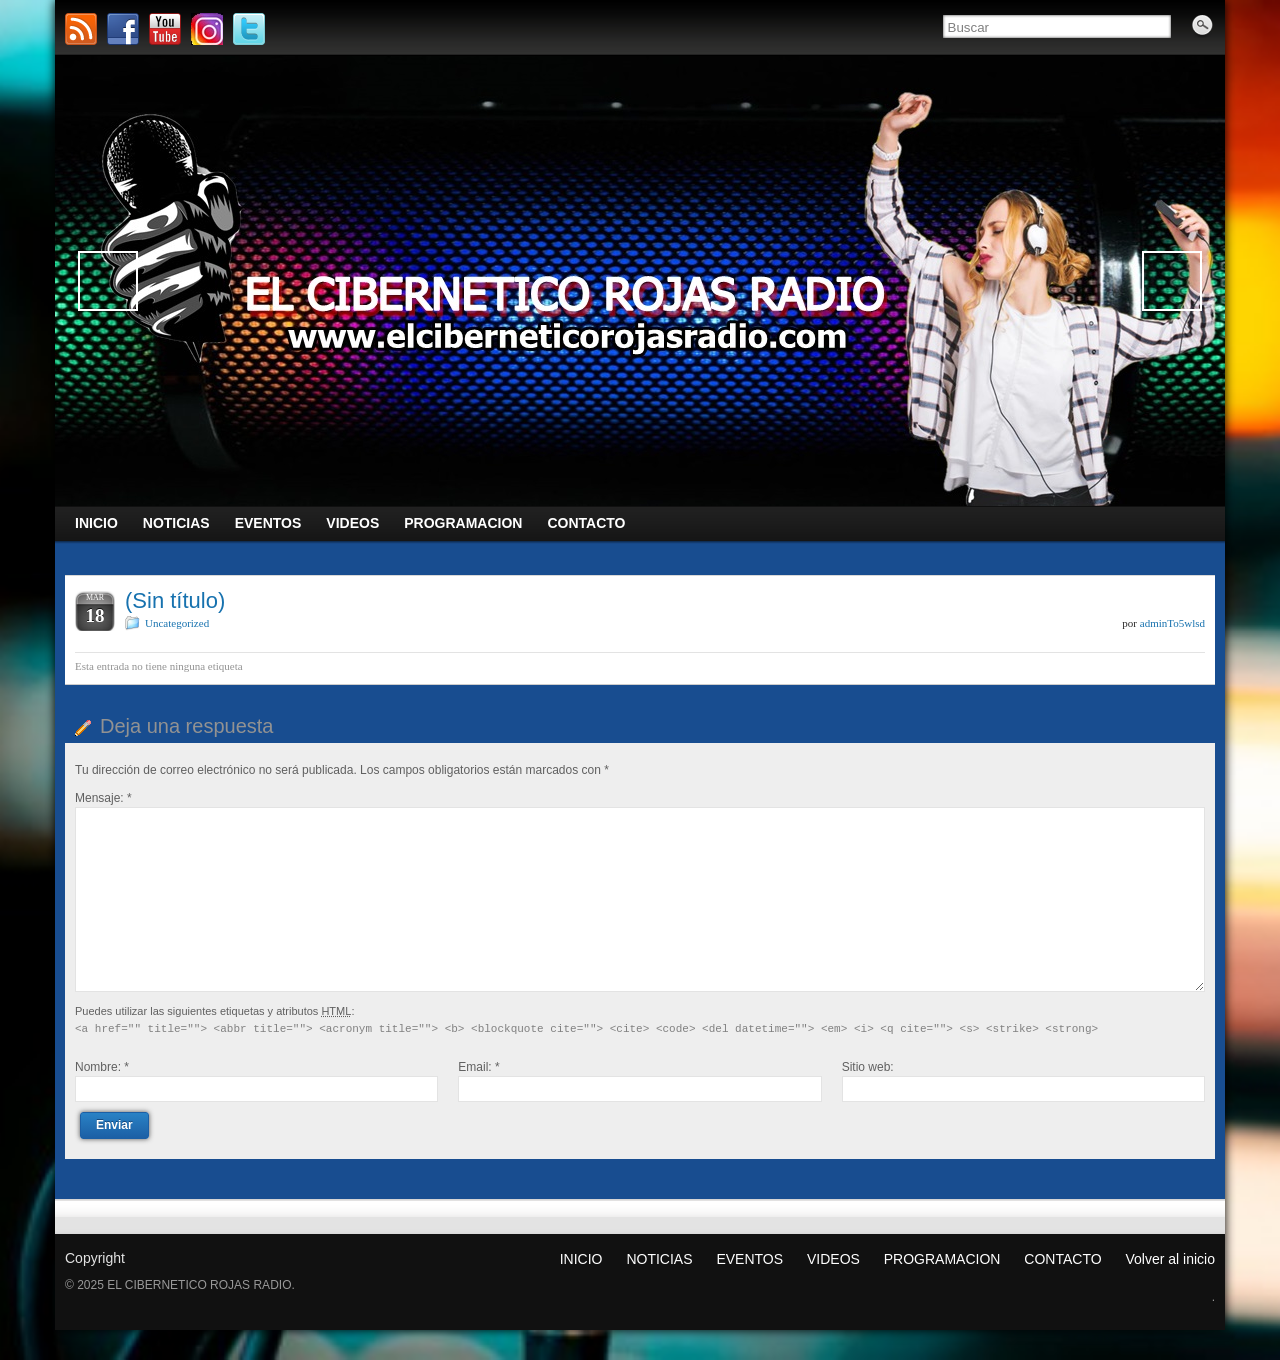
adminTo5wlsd (1172, 623)
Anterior (108, 281)
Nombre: (102, 1067)
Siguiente (1172, 281)
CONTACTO (1062, 1259)
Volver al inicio (1171, 1259)
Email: (478, 1067)
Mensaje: (103, 798)
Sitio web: (868, 1067)
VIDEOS (833, 1259)
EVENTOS (749, 1259)
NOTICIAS (659, 1259)
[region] (640, 281)
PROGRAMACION (942, 1259)
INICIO (581, 1259)
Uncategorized (177, 623)
